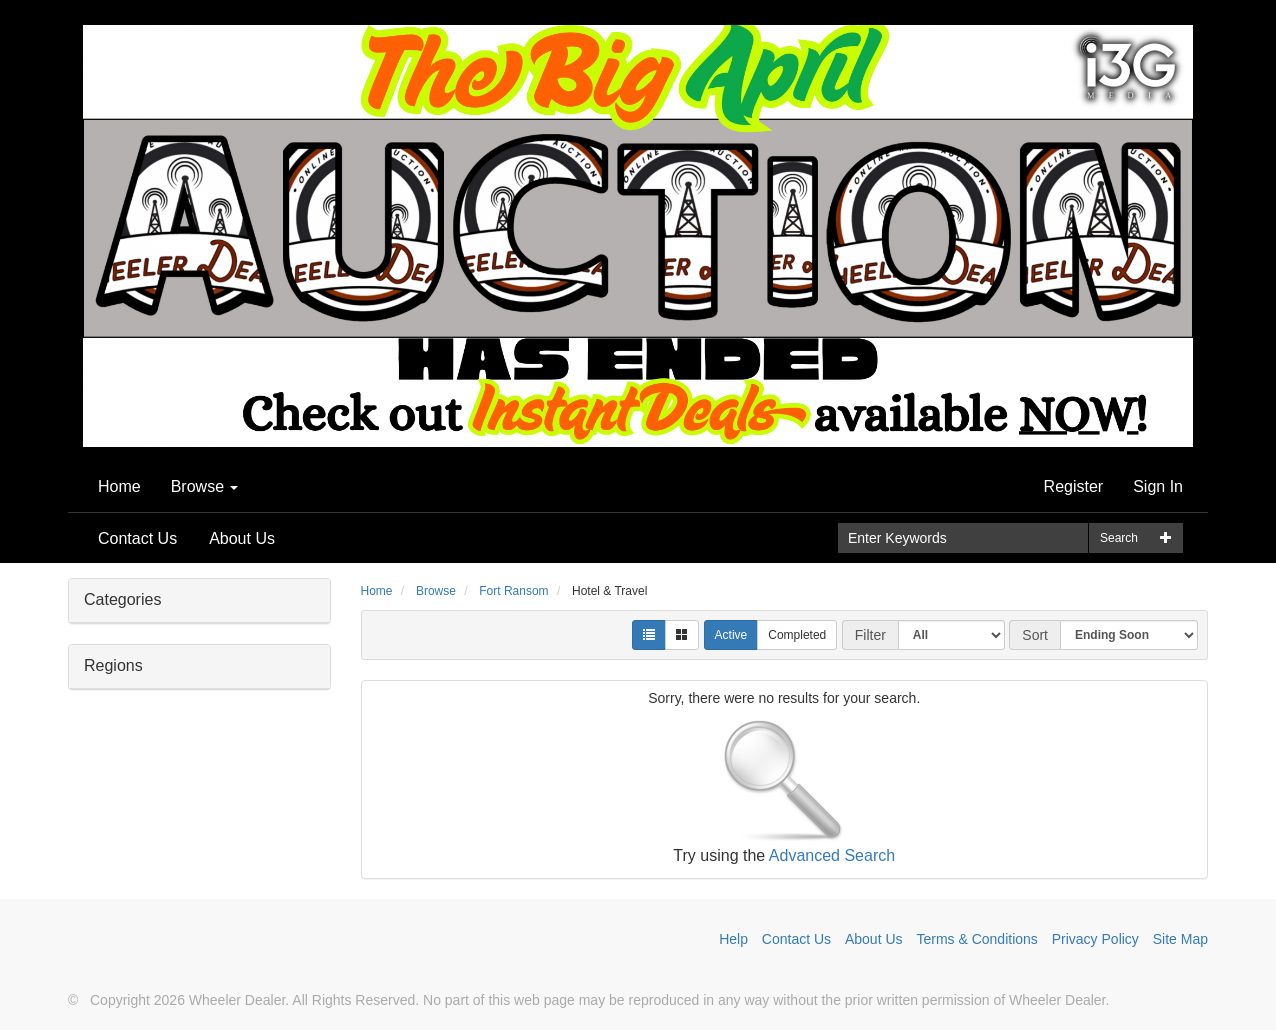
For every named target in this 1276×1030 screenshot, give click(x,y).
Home (119, 486)
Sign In (1158, 486)
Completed (797, 635)
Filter (870, 635)
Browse (205, 486)
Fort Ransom (513, 591)
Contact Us (137, 538)
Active (731, 635)
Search (1119, 538)
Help (733, 939)
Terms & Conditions (976, 939)
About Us (242, 538)
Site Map (1180, 939)
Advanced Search (832, 855)
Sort (1035, 635)
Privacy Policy (1095, 939)
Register (1074, 486)
